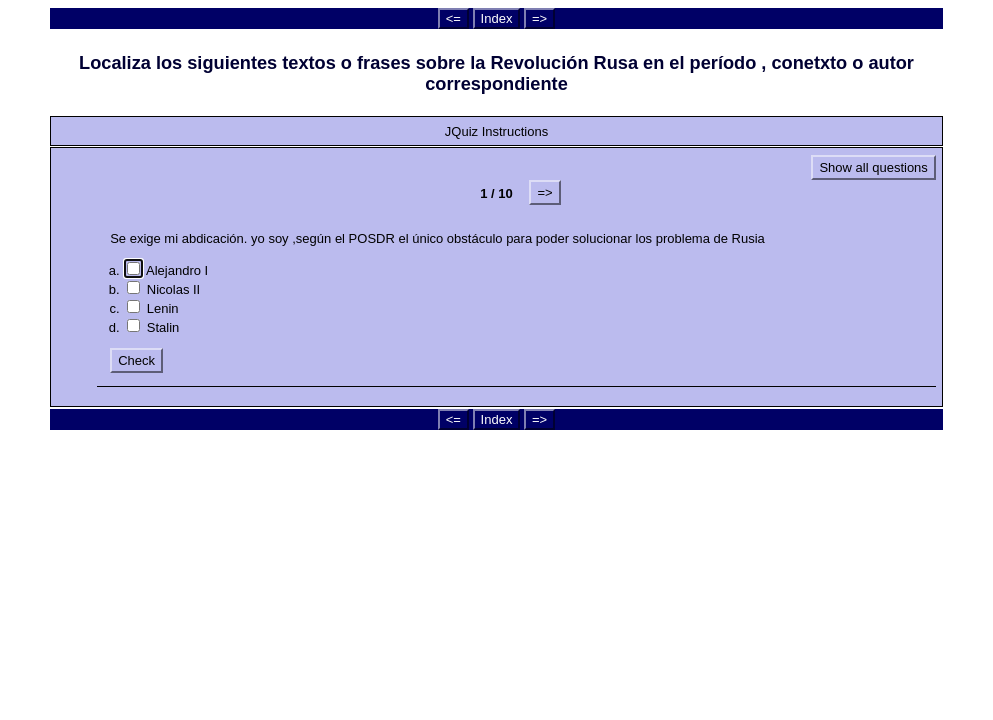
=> (539, 18)
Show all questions (873, 167)
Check (136, 360)
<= (453, 18)
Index (497, 18)
